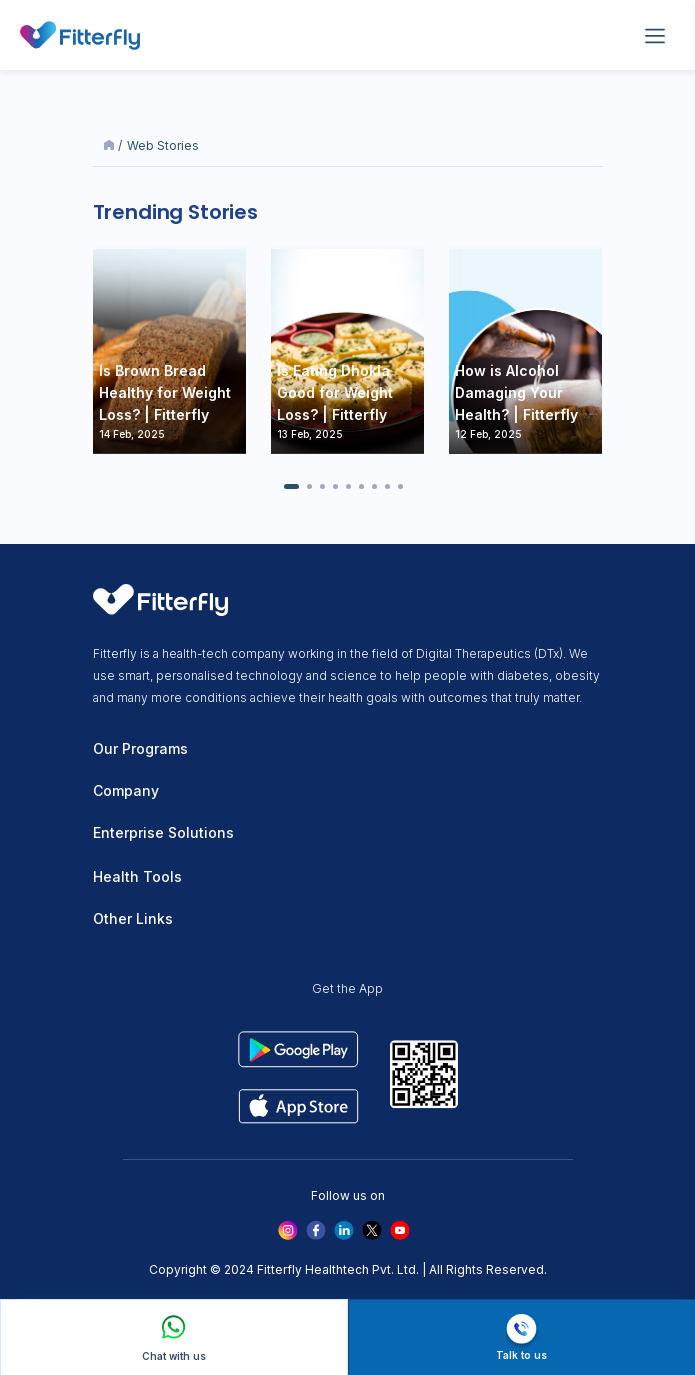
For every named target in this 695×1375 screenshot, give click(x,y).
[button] (291, 486)
